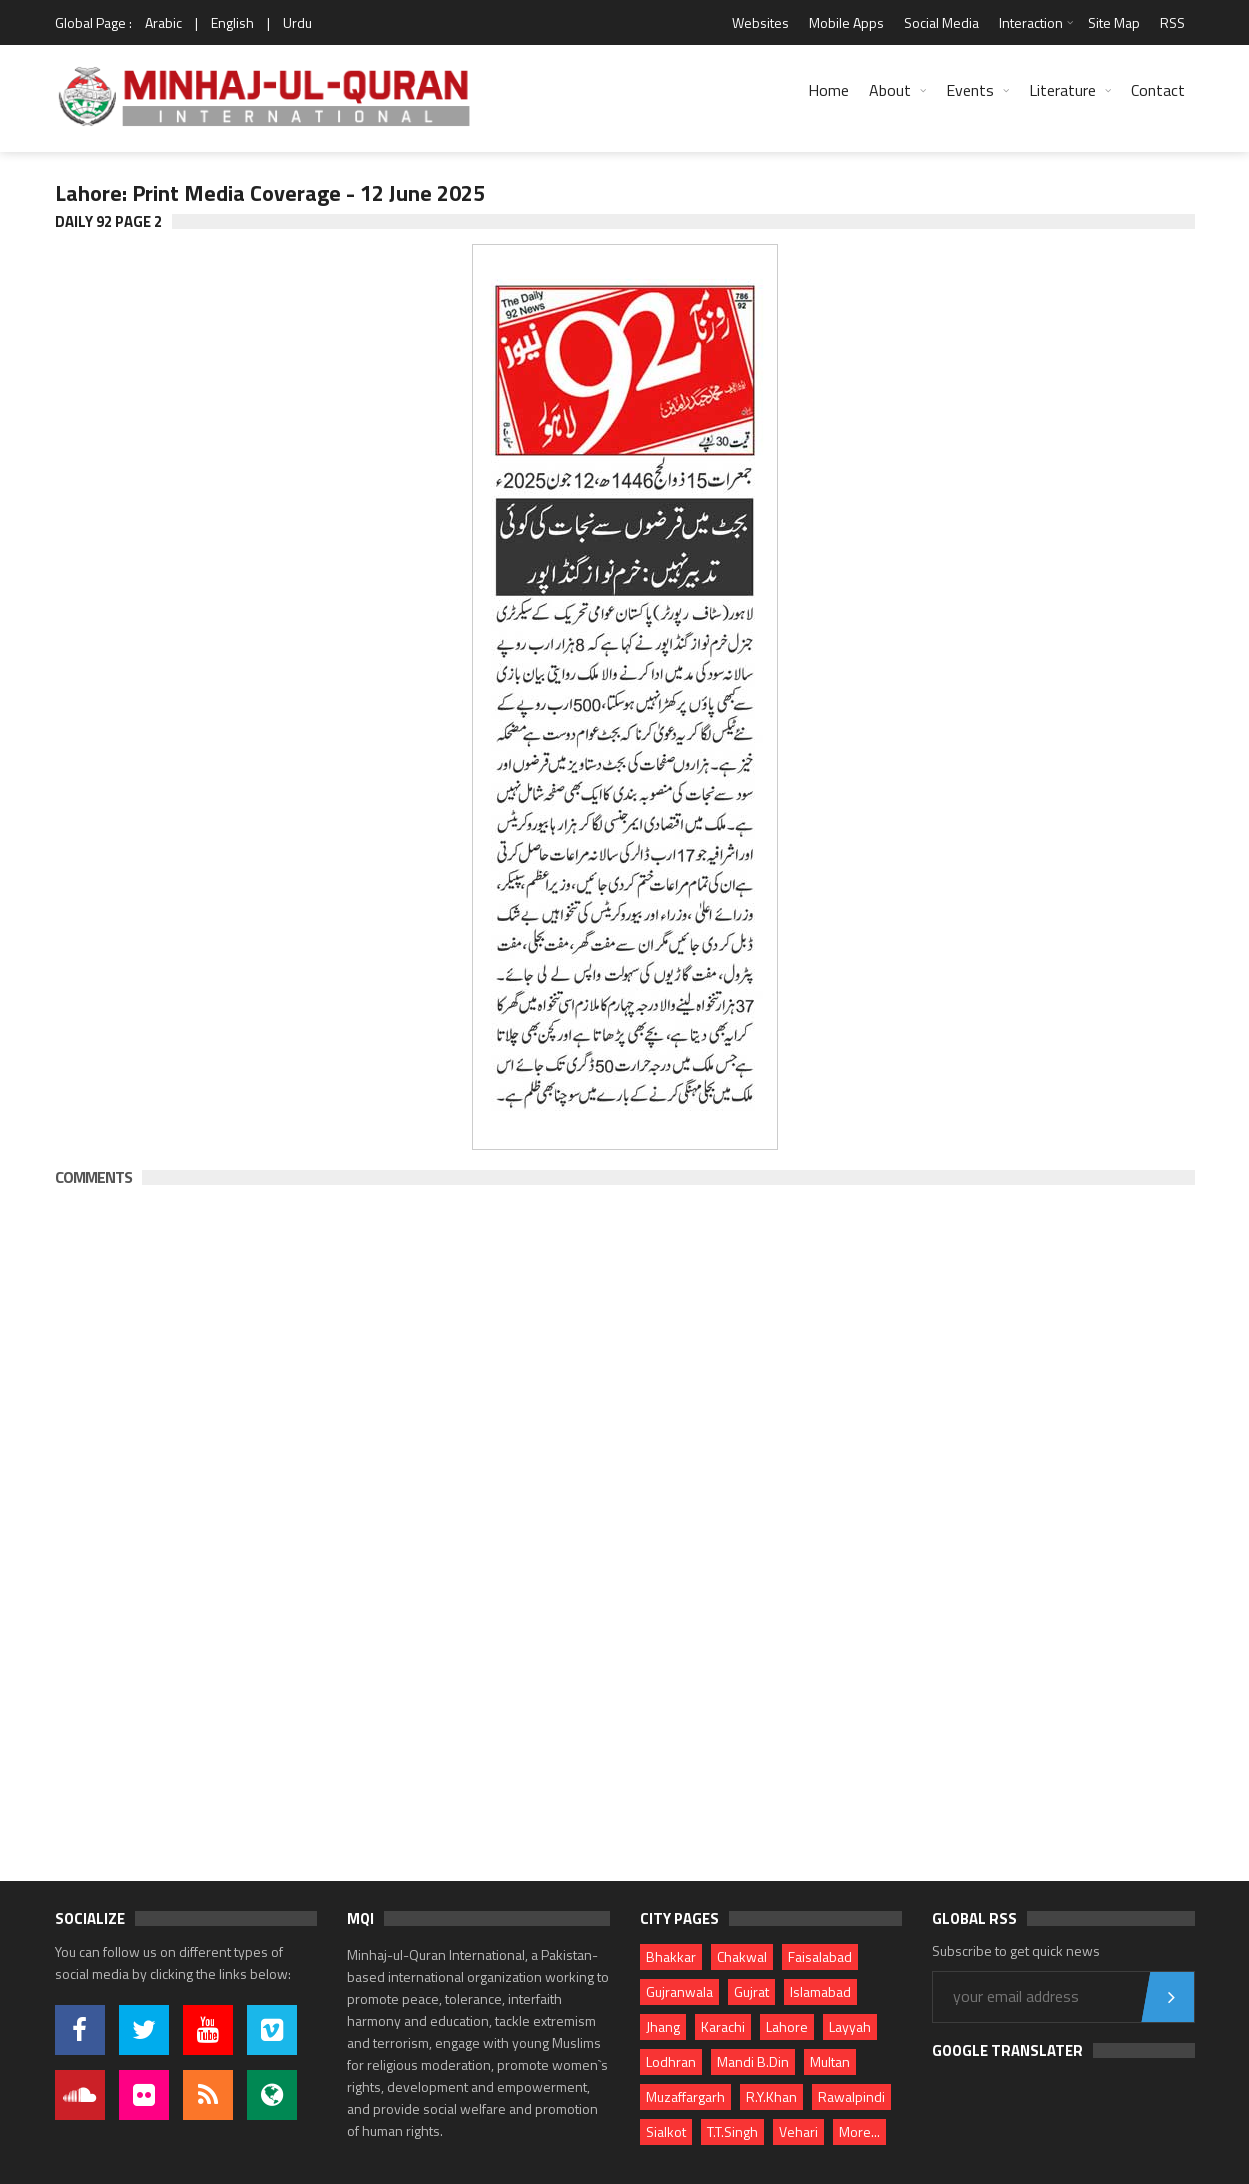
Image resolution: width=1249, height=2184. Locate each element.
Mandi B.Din (753, 2061)
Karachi (723, 2026)
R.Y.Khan (771, 2096)
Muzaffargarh (685, 2096)
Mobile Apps (846, 22)
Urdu (297, 22)
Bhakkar (671, 1956)
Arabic (163, 22)
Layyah (850, 2026)
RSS (1172, 22)
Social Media (941, 22)
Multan (830, 2061)
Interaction (1031, 22)
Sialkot (666, 2131)
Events (970, 90)
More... (859, 2131)
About (890, 90)
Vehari (798, 2131)
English (232, 22)
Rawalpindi (851, 2096)
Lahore (787, 2026)
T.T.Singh (732, 2131)
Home (828, 90)
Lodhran (671, 2061)
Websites (760, 22)
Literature (1062, 90)
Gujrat (751, 1991)
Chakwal (742, 1956)
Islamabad (820, 1991)
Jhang (663, 2026)
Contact (1158, 90)
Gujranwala (679, 1991)
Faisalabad (820, 1956)
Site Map (1114, 22)
